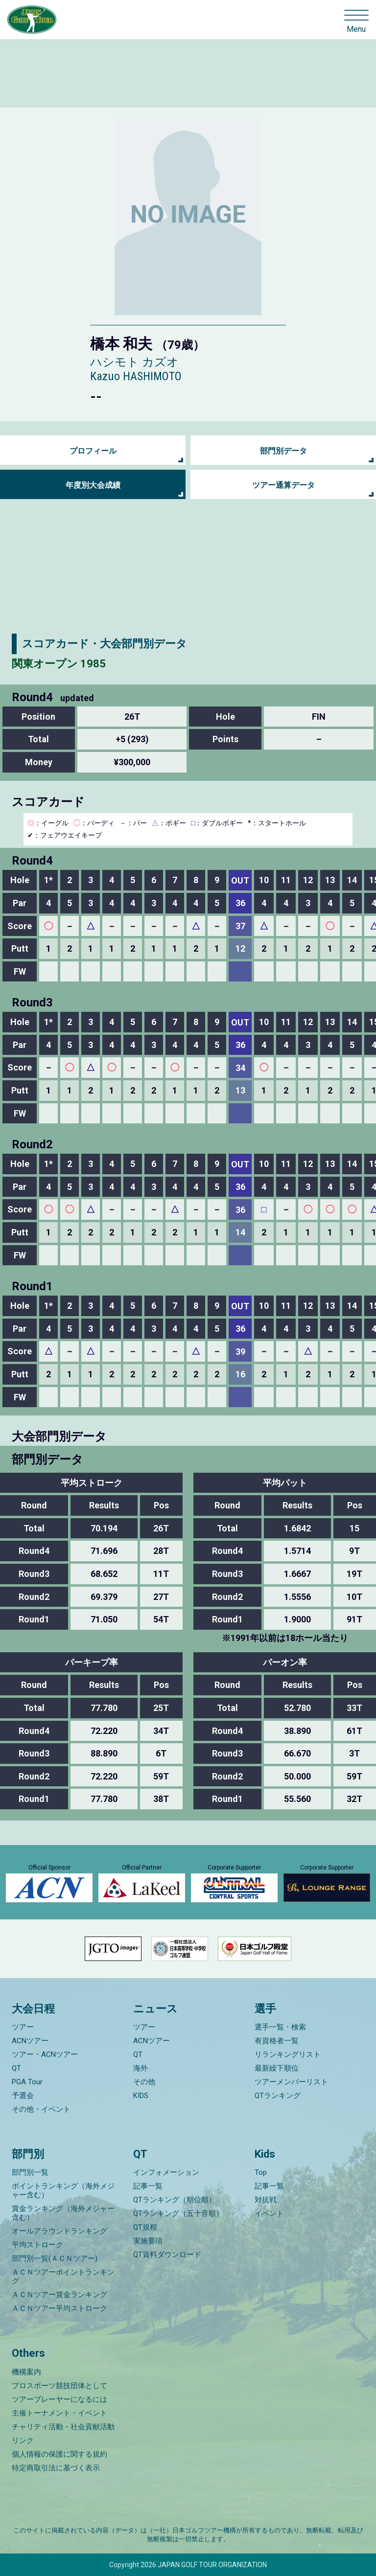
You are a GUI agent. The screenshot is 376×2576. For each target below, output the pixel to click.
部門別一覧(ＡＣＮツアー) (54, 2258)
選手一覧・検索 (280, 2027)
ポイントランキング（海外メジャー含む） (63, 2190)
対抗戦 (266, 2199)
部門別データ (283, 451)
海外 (140, 2068)
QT (16, 2068)
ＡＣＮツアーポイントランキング (63, 2276)
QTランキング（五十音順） (178, 2213)
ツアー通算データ (283, 485)
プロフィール (93, 451)
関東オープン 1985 (59, 664)
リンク (23, 2440)
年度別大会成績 (93, 485)
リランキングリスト (288, 2054)
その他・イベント (41, 2109)
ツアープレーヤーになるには (59, 2399)
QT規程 (145, 2227)
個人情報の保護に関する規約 (59, 2454)
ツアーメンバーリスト (291, 2081)
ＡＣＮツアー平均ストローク (59, 2308)
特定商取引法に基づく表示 (56, 2467)
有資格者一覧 (277, 2040)
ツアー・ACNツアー (45, 2054)
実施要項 (148, 2240)
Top (261, 2172)
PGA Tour (27, 2081)
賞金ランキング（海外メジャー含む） (63, 2213)
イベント (269, 2213)
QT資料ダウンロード (167, 2254)
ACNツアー (30, 2040)
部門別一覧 (30, 2172)
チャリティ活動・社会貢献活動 (63, 2426)
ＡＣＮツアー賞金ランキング (59, 2294)
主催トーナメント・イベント (59, 2413)
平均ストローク (37, 2244)
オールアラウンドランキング (59, 2231)
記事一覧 (148, 2186)
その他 (144, 2081)
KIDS (140, 2095)
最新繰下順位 (277, 2068)
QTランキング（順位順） (174, 2199)
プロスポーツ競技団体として (59, 2385)
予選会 (23, 2095)
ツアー (23, 2027)
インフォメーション (166, 2172)
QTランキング (278, 2095)
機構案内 (26, 2372)
